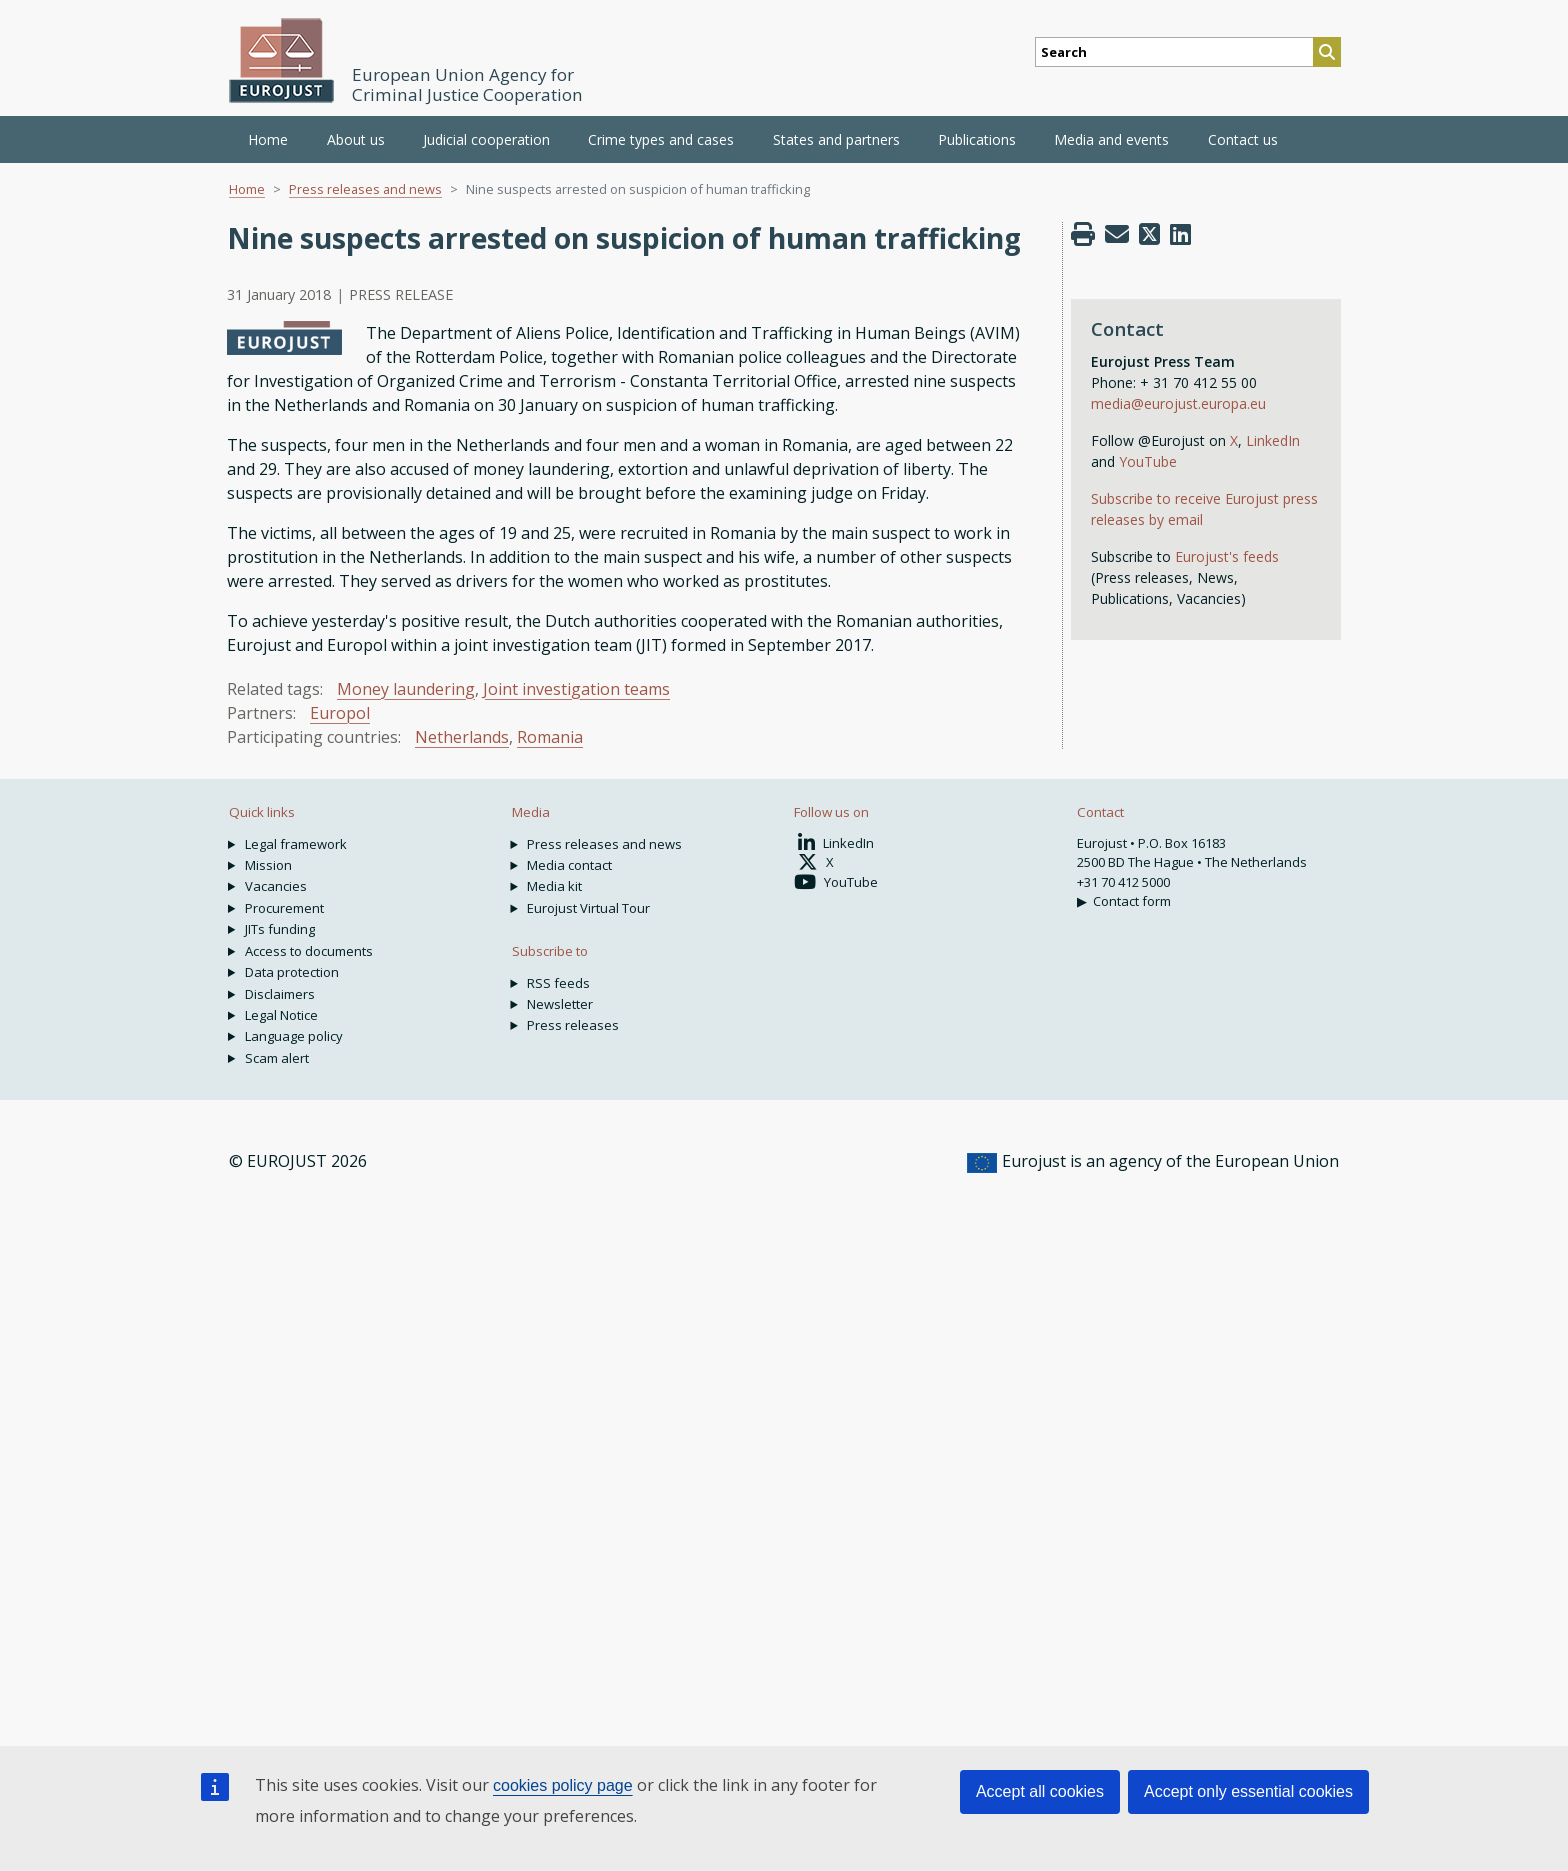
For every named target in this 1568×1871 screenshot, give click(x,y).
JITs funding (280, 929)
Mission (268, 865)
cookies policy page (563, 1785)
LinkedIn (1273, 440)
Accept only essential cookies (1248, 1791)
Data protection (292, 972)
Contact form (1132, 901)
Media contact (569, 865)
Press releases (573, 1025)
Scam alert (277, 1058)
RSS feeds (558, 983)
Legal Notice (281, 1015)
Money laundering (406, 689)
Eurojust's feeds (1227, 556)
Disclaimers (280, 994)
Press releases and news (365, 189)
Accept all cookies (1040, 1791)
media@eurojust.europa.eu (1178, 403)
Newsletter (560, 1004)
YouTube (1148, 461)
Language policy (294, 1036)
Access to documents (309, 951)
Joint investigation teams (576, 689)
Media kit (554, 886)
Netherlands (462, 737)
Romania (550, 737)
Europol (340, 713)
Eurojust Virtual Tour (588, 908)
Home (268, 139)
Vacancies (276, 886)
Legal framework (296, 844)
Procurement (284, 908)
